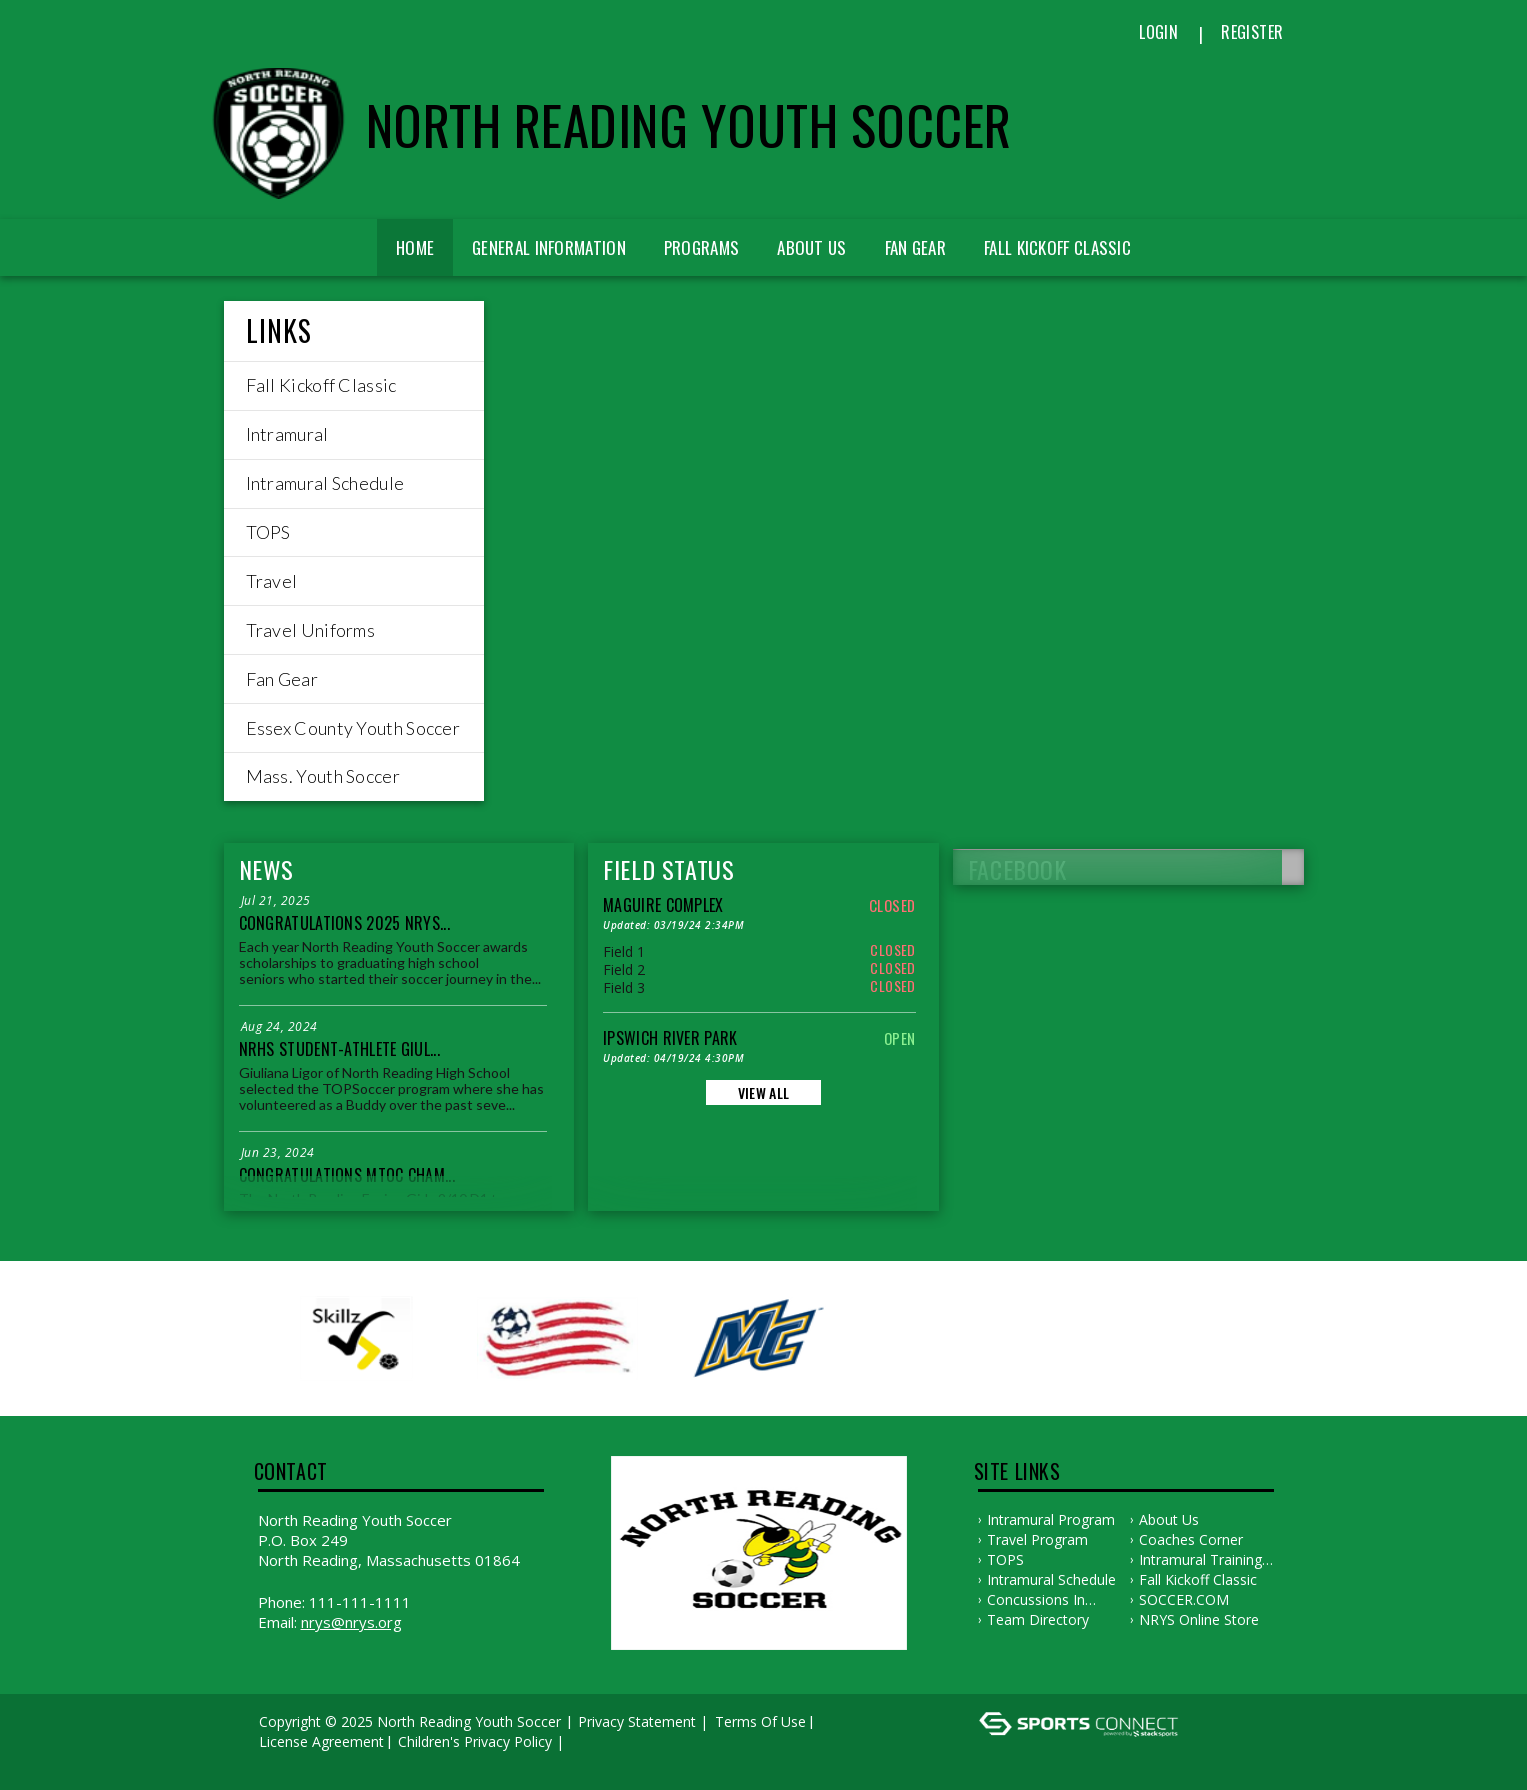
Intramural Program (1051, 1519)
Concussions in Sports (1036, 1600)
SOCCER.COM (1184, 1599)
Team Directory (1038, 1619)
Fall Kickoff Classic (1198, 1579)
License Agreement (321, 1741)
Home (415, 247)
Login (1158, 32)
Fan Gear (915, 247)
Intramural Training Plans (1200, 1560)
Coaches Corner (1191, 1539)
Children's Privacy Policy (475, 1741)
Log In (285, 1761)
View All (763, 1092)
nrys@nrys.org (351, 1622)
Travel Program (1037, 1539)
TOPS (1005, 1559)
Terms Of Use (760, 1721)
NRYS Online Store (1199, 1619)
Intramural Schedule (1051, 1579)
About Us (811, 247)
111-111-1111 (360, 1602)
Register (1252, 32)
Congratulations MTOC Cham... (347, 1175)
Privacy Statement (637, 1721)
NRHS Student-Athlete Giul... (339, 1049)
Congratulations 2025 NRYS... (344, 923)
